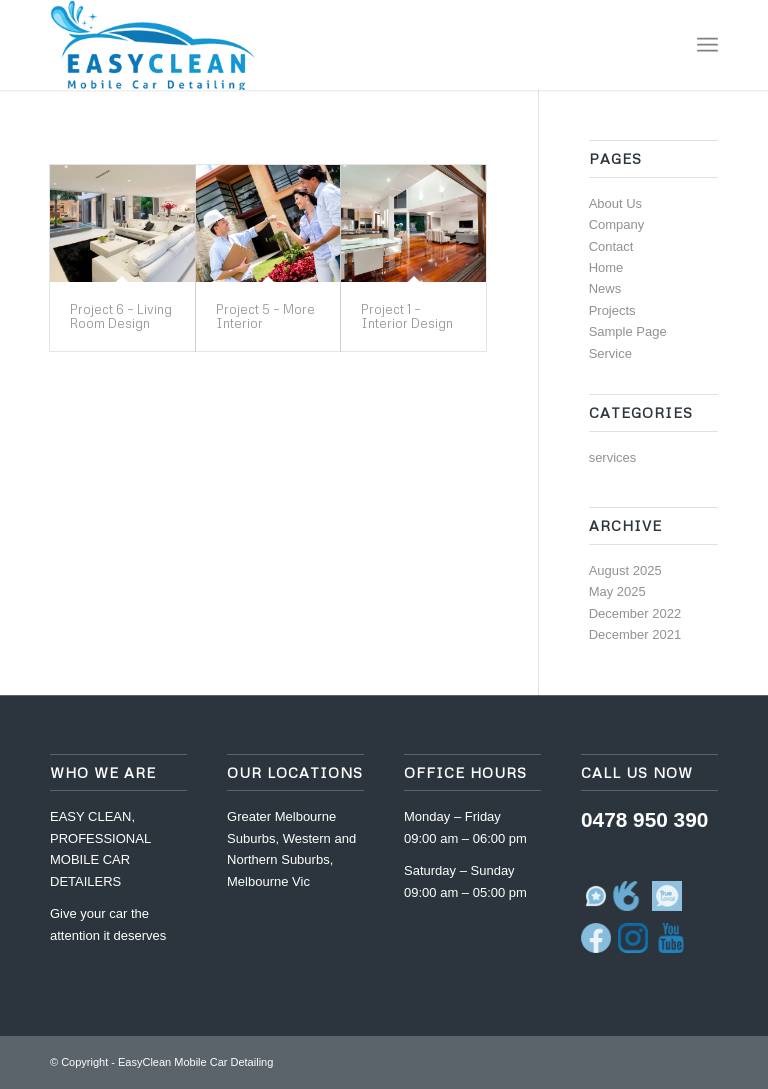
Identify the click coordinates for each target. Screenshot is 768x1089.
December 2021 (635, 634)
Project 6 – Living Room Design (121, 316)
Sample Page (628, 331)
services (613, 457)
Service (610, 353)
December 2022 (635, 613)
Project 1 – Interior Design (407, 316)
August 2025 (625, 570)
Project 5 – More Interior (265, 316)
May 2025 (617, 591)
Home (606, 267)
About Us (615, 203)
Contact (611, 246)
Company (617, 224)
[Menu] (707, 45)
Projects (612, 310)
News (605, 288)
